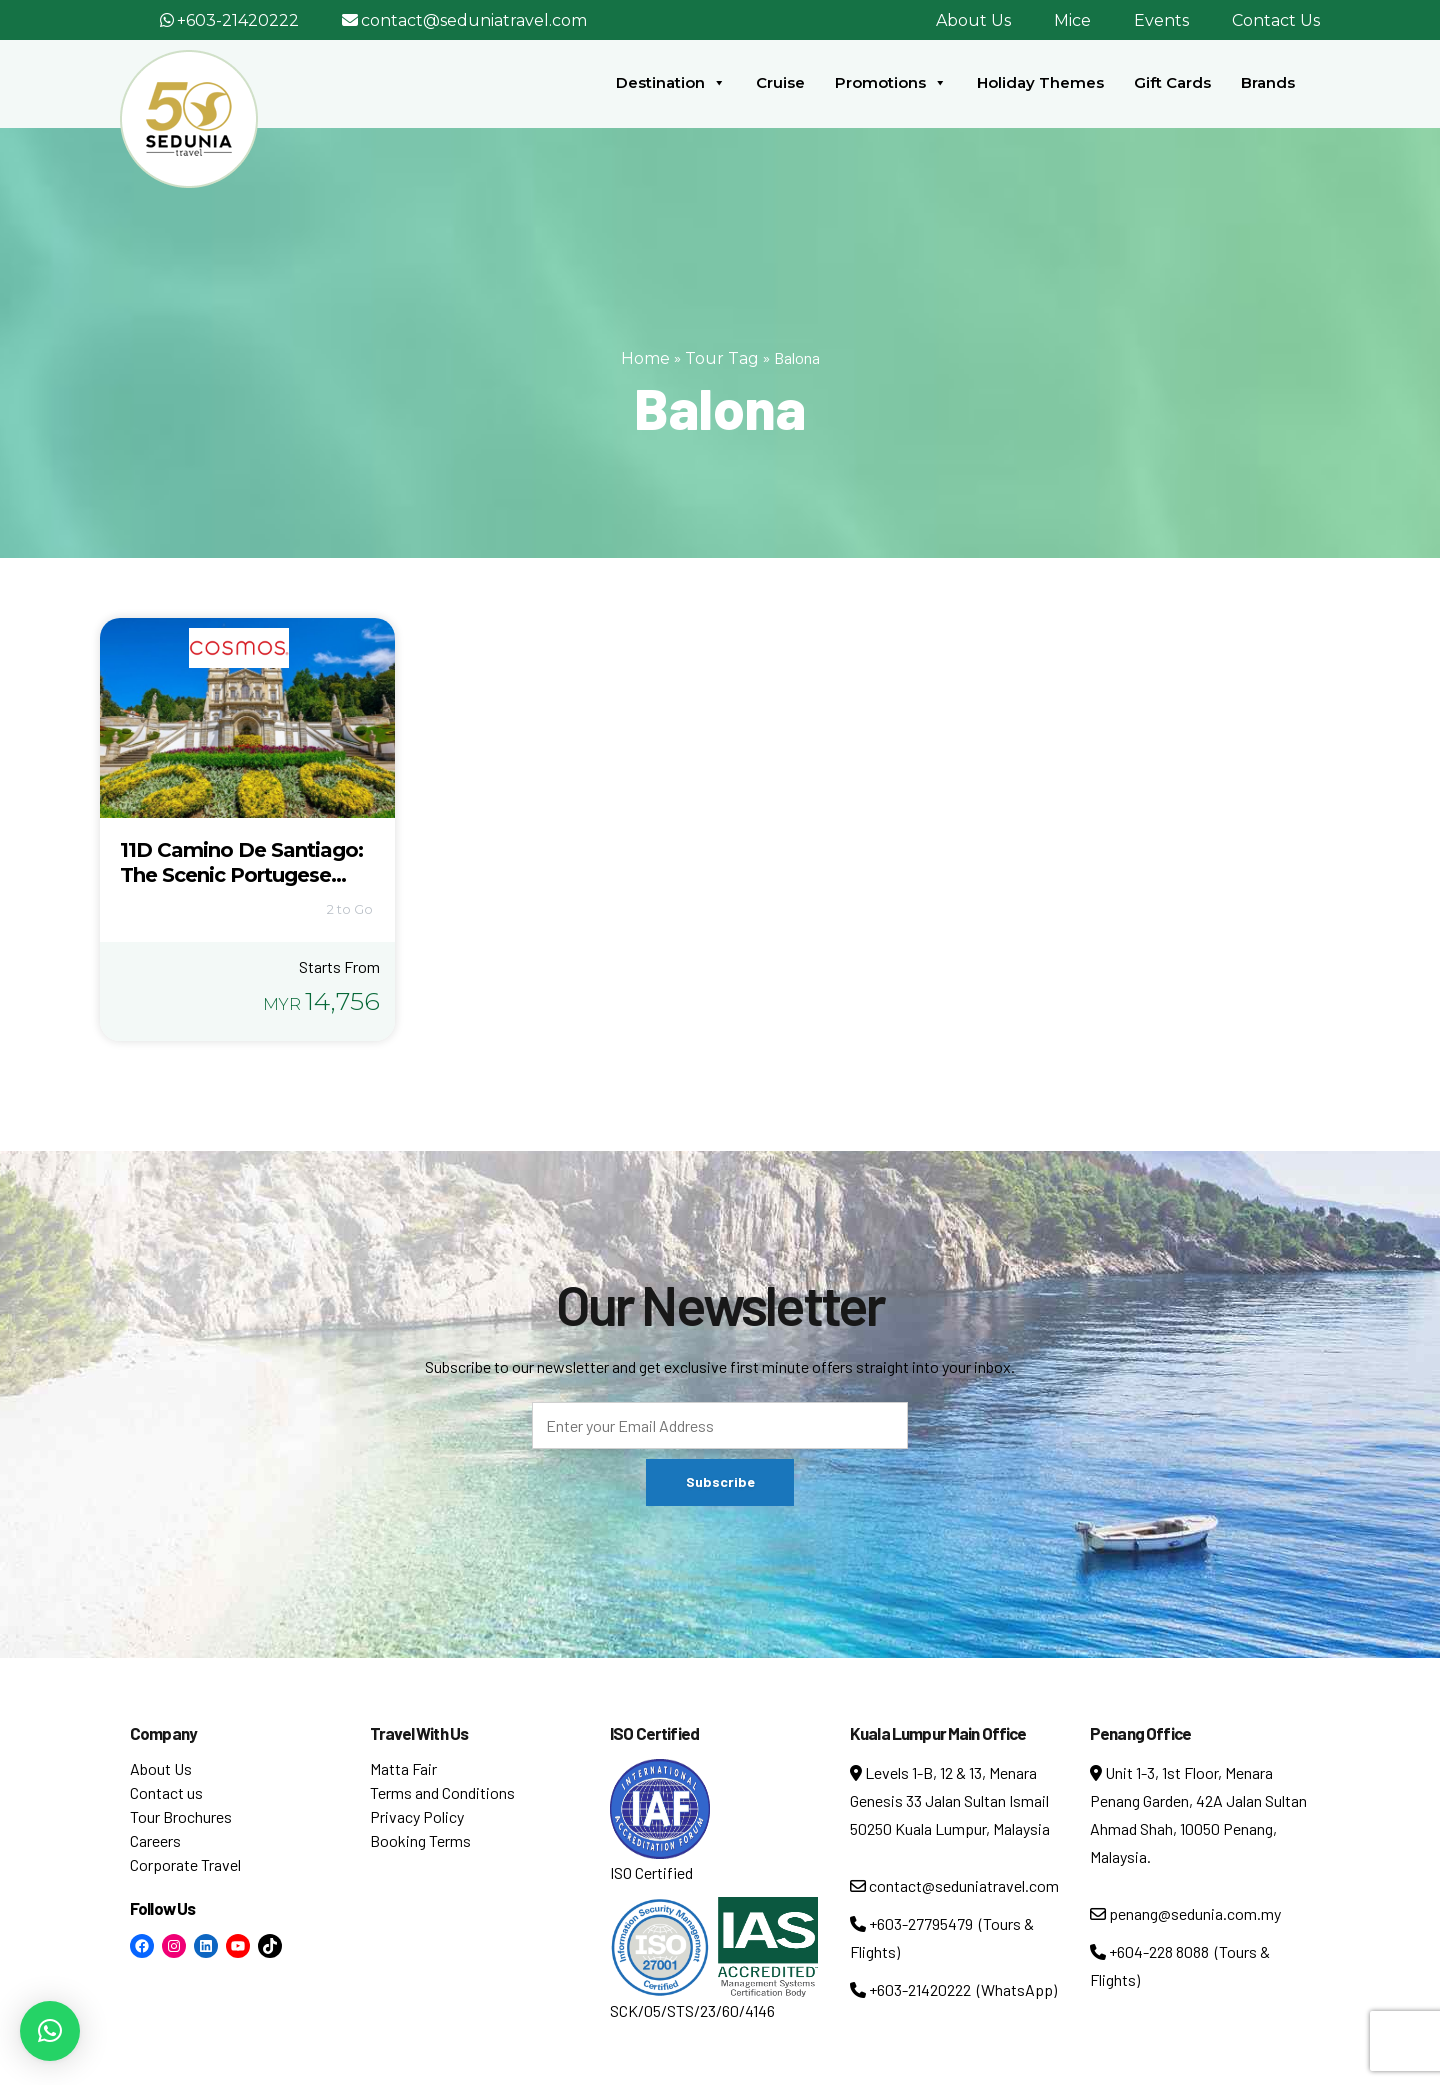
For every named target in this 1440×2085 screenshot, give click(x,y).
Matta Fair (403, 1768)
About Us (973, 20)
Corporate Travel (185, 1864)
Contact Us (1276, 20)
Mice (1072, 20)
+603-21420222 (238, 20)
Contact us (166, 1792)
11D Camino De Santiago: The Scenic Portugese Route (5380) (241, 875)
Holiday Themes (1040, 82)
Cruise (780, 82)
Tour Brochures (181, 1816)
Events (1161, 20)
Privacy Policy (417, 1816)
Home (645, 358)
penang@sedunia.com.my (1185, 1913)
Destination (671, 83)
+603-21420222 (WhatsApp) (953, 1989)
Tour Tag (722, 358)
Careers (155, 1840)
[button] (50, 2031)
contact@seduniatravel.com (474, 20)
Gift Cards (1172, 82)
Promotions (891, 83)
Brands (1268, 82)
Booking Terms (420, 1840)
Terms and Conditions (442, 1792)
